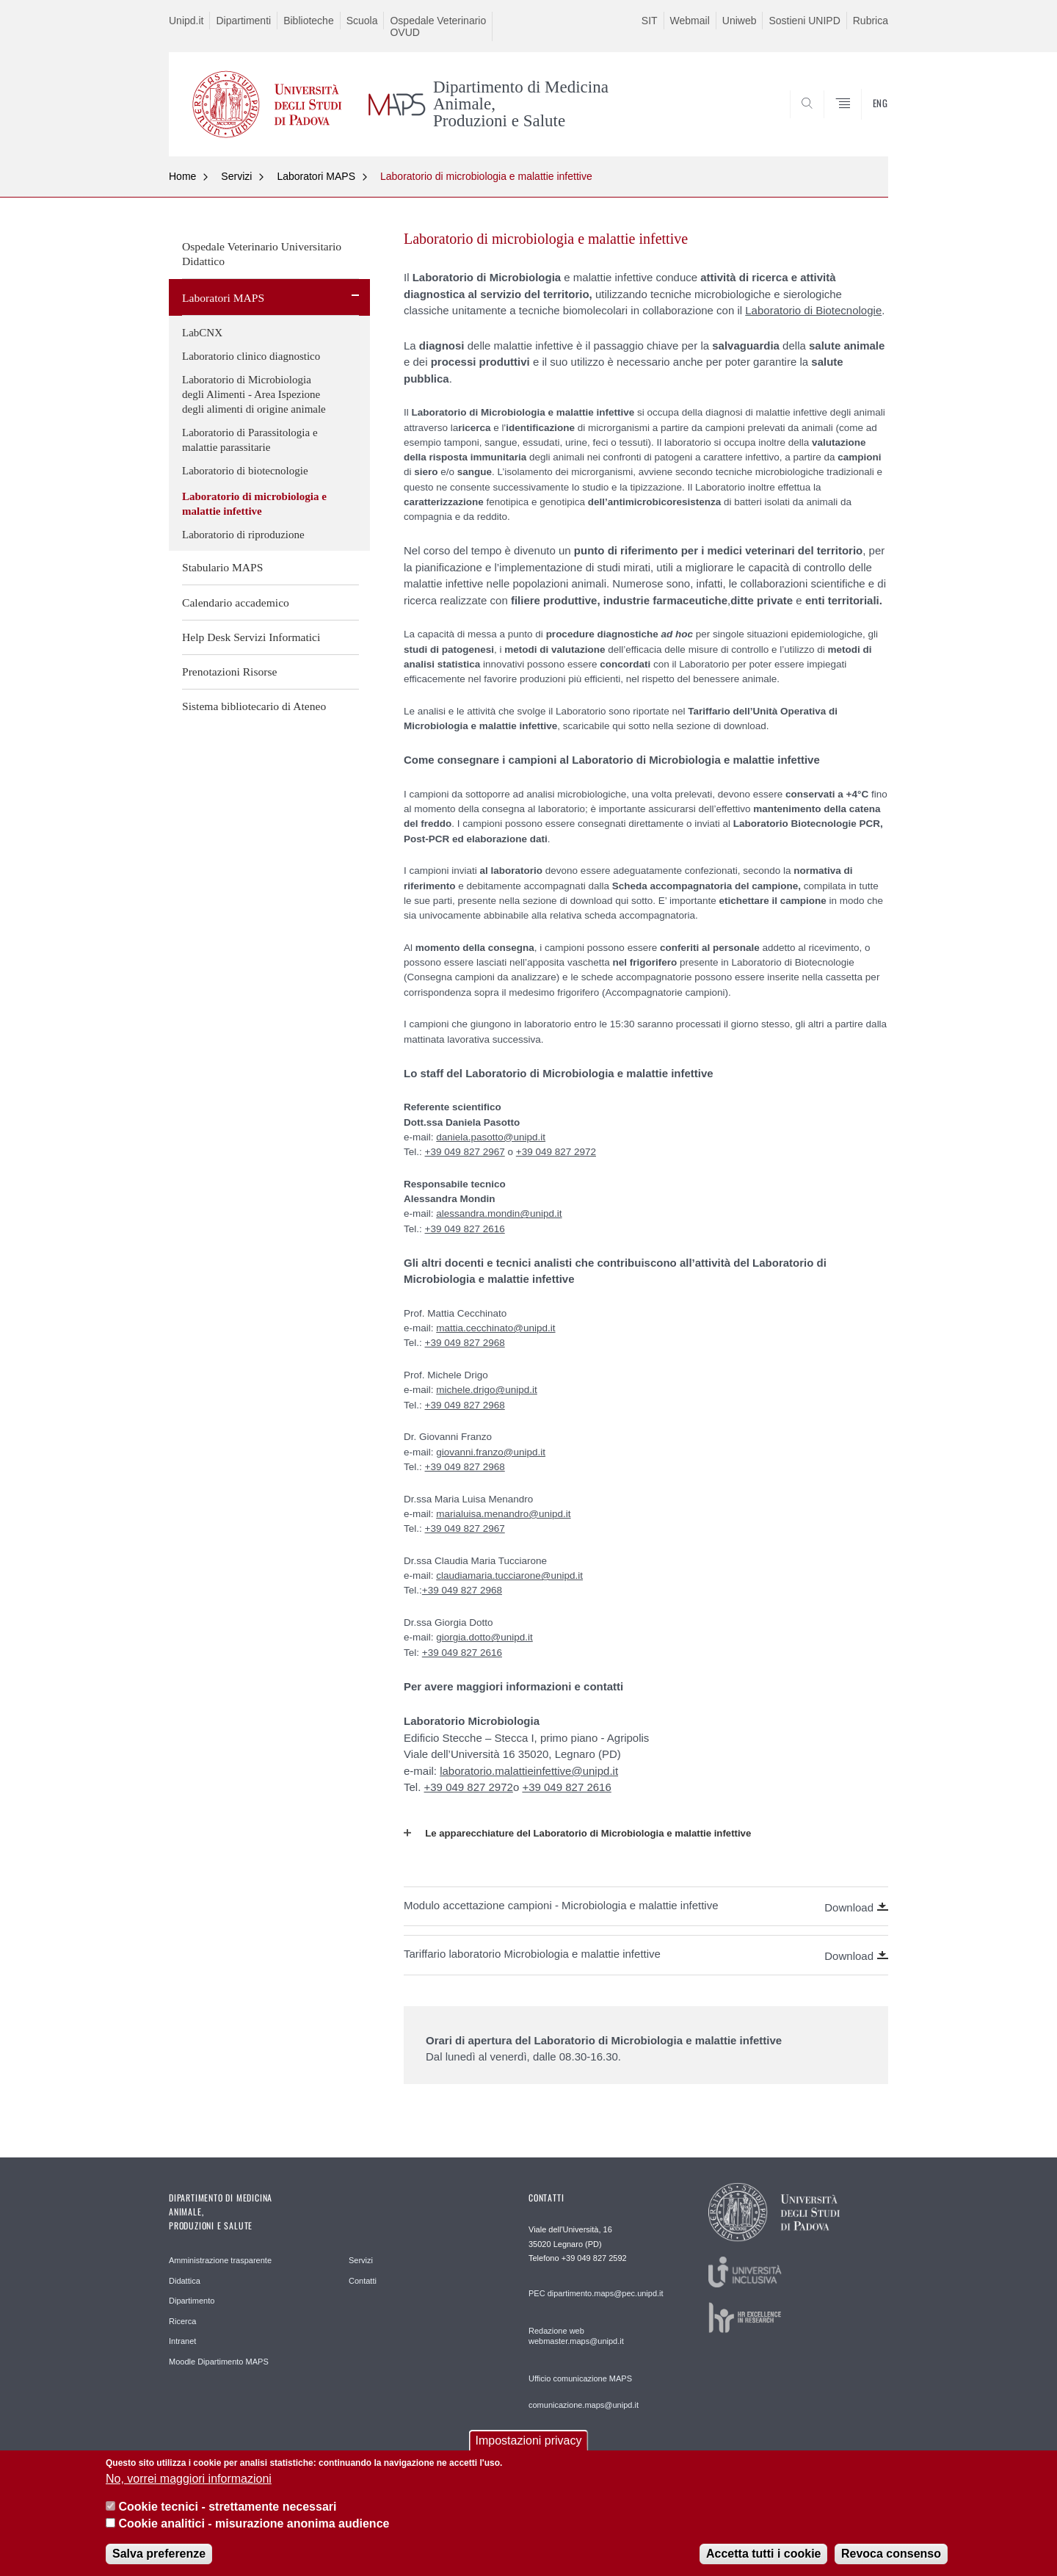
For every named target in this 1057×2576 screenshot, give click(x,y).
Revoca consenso (891, 2564)
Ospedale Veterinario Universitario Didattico (261, 253)
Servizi (236, 176)
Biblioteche (308, 20)
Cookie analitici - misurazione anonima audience (253, 2534)
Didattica (184, 2280)
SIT (650, 20)
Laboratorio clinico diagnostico (251, 356)
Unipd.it (186, 20)
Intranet (182, 2341)
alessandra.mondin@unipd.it (499, 1213)
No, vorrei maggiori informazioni (189, 2489)
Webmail (690, 20)
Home (182, 176)
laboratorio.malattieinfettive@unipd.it (529, 1771)
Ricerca (182, 2321)
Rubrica (870, 20)
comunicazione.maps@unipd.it (583, 2404)
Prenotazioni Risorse (229, 671)
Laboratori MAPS (316, 176)
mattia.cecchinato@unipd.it (495, 1328)
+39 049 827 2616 (465, 1228)
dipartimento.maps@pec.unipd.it (606, 2293)
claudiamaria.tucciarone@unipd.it (509, 1575)
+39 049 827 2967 (465, 1151)
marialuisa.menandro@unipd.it (503, 1513)
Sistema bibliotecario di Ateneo (254, 706)
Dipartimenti (243, 20)
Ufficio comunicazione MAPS (580, 2378)
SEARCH (862, 120)
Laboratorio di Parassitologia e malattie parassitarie (250, 440)
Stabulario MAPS (222, 567)
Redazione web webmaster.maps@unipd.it (576, 2335)
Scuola (362, 20)
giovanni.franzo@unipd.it (490, 1452)
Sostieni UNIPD (804, 20)
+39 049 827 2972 (556, 1151)
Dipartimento (191, 2300)
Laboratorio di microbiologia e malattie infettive (486, 176)
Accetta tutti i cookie (763, 2564)
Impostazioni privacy (529, 2451)
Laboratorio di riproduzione (243, 534)
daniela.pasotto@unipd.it (490, 1137)
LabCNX (202, 333)
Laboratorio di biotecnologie (245, 471)
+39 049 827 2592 (594, 2258)
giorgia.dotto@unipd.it (484, 1637)
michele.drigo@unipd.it (486, 1389)
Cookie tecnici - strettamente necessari (227, 2517)
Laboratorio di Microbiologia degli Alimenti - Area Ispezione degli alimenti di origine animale (254, 394)
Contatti (363, 2280)
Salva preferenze (159, 2564)
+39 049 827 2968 (465, 1342)
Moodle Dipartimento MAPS (219, 2361)
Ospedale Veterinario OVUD (438, 26)
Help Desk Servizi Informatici (251, 637)
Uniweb (739, 20)
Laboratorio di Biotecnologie (813, 310)
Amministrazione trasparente (220, 2260)
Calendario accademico (235, 602)
